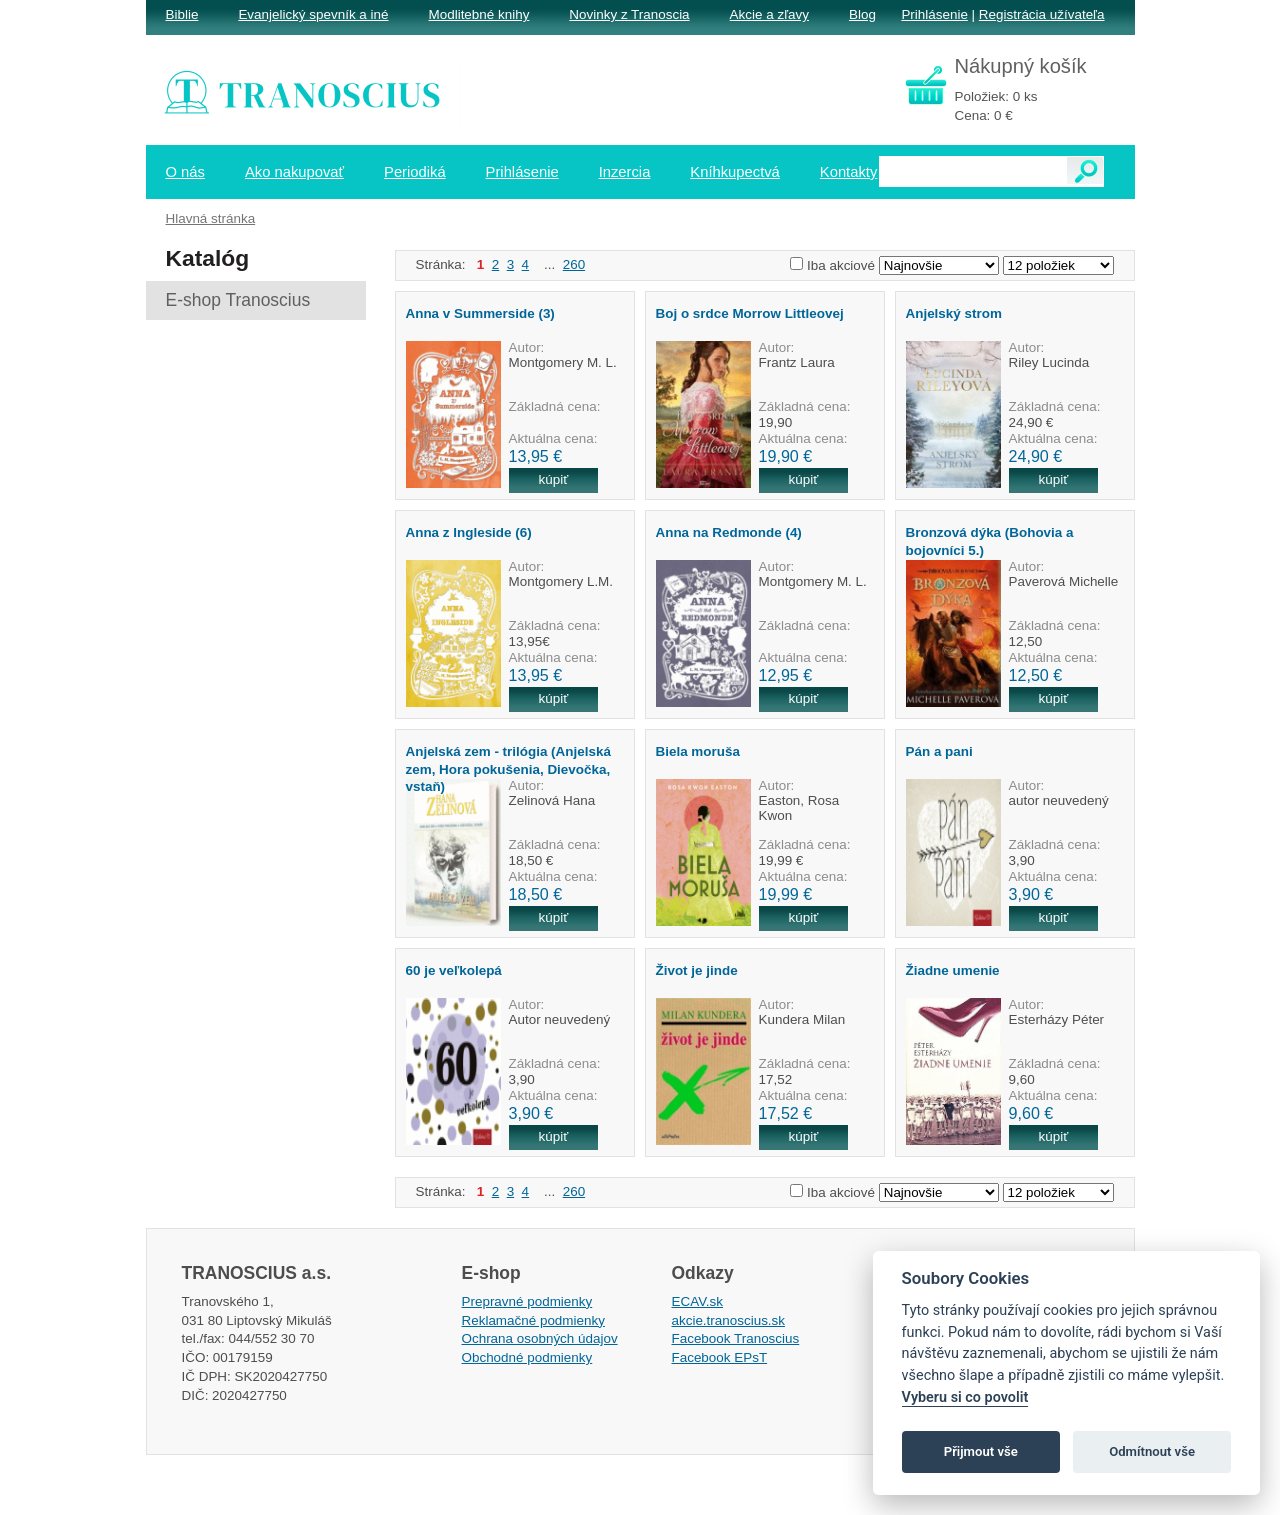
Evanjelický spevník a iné (313, 14)
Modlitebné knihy (479, 14)
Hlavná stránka (211, 218)
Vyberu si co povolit (965, 1397)
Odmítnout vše (1152, 1451)
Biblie (182, 14)
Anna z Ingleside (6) (469, 532)
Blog (862, 14)
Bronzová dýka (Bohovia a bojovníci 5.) (990, 541)
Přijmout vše (981, 1451)
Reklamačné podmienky (533, 1320)
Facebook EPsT (720, 1357)
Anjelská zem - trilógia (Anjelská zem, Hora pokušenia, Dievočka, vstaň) (508, 769)
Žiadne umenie (953, 970)
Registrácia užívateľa (1042, 14)
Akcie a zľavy (769, 14)
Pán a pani (939, 751)
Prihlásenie (934, 14)
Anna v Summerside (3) (480, 313)
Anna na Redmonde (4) (729, 532)
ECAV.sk (698, 1301)
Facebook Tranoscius (736, 1338)
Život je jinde (697, 970)
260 (574, 264)
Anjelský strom (954, 313)
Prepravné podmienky (527, 1301)
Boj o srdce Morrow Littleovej (750, 313)
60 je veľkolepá (454, 970)
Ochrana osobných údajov (540, 1338)
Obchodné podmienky (527, 1357)
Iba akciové (841, 265)
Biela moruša (698, 751)
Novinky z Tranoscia (629, 14)
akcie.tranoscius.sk (729, 1320)
